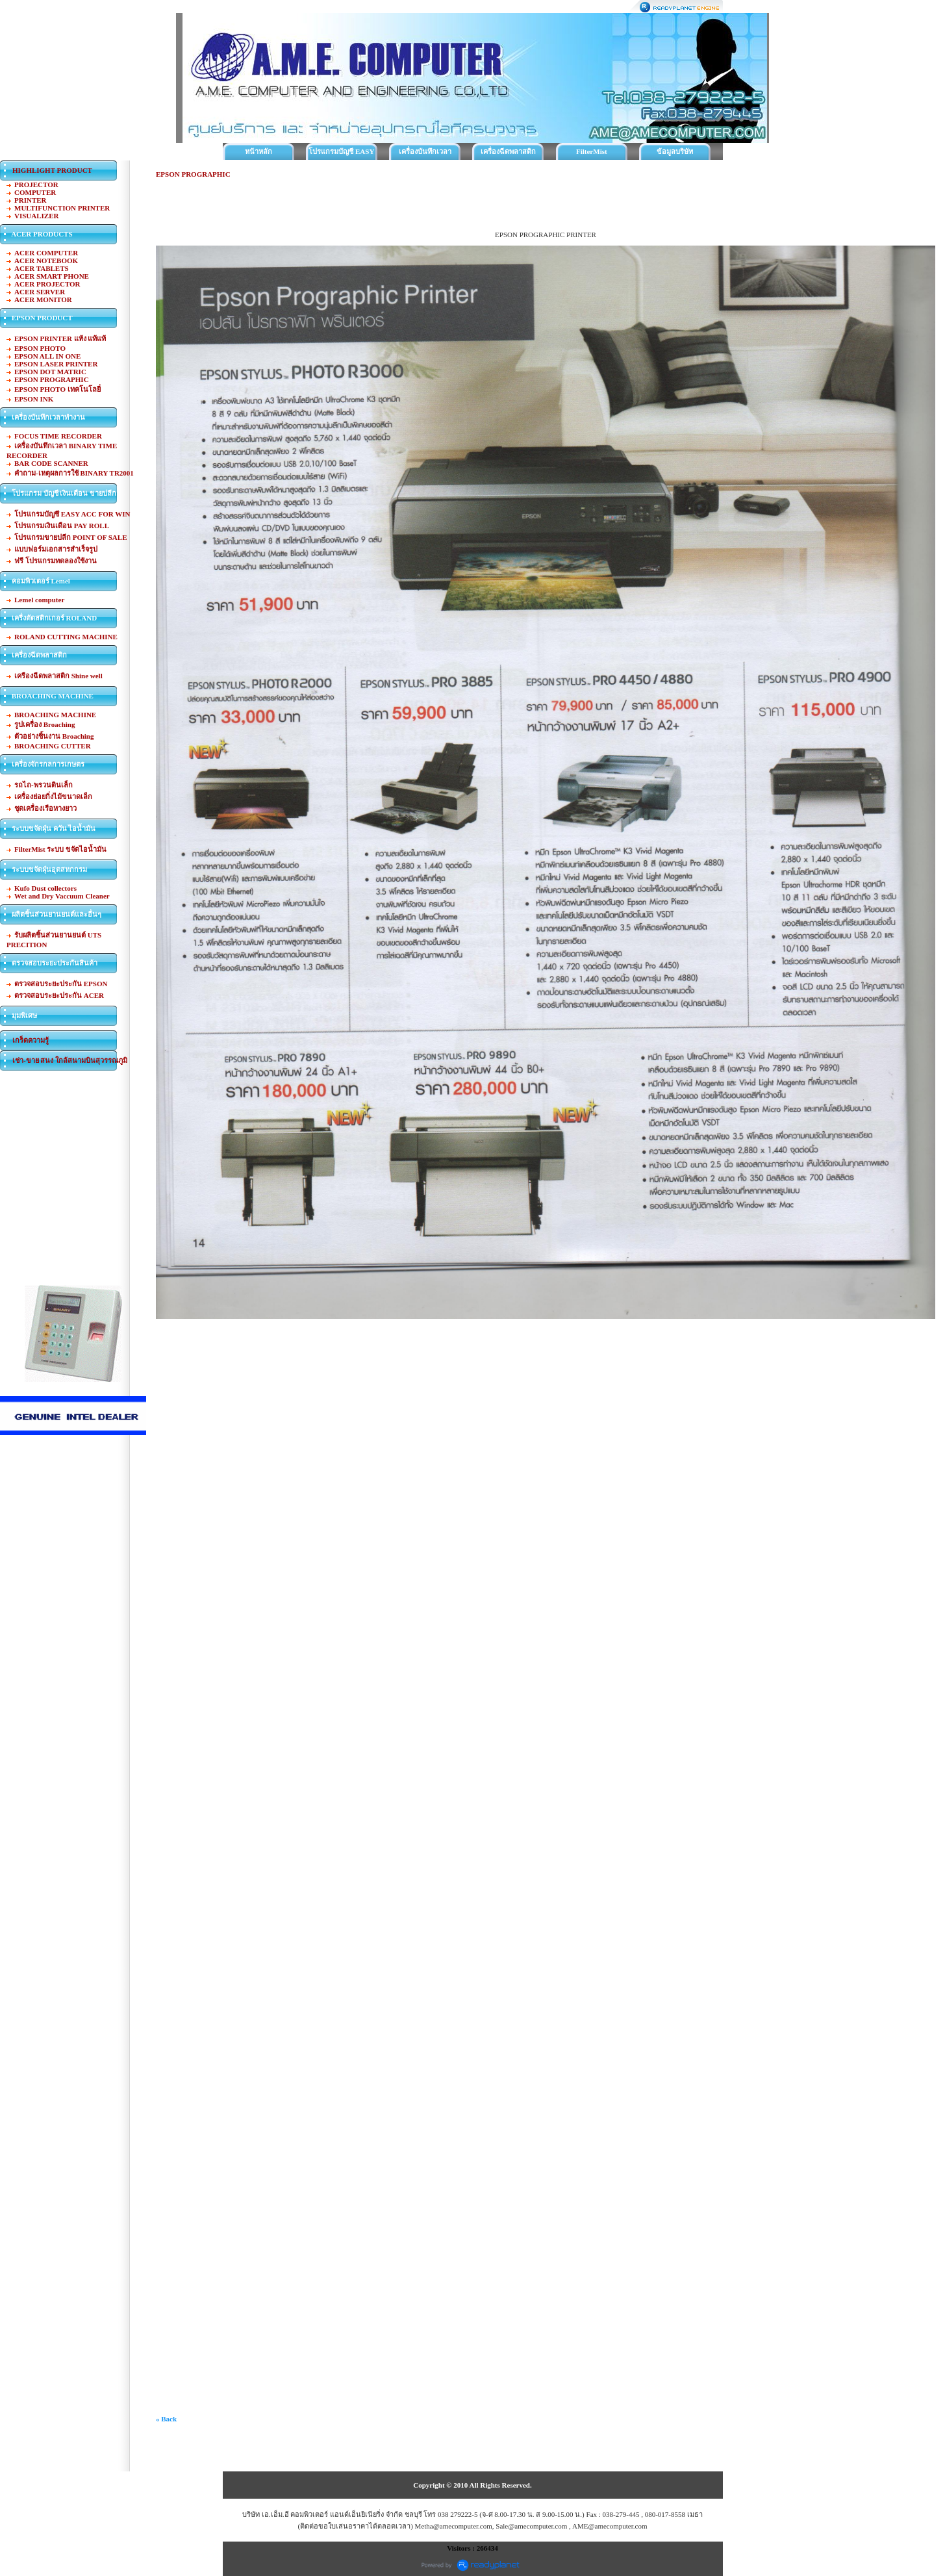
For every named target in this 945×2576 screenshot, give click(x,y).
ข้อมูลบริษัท (675, 151)
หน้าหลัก (258, 151)
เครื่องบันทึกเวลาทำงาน (425, 153)
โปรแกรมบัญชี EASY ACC (341, 153)
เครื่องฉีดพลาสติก (508, 151)
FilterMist (591, 151)
